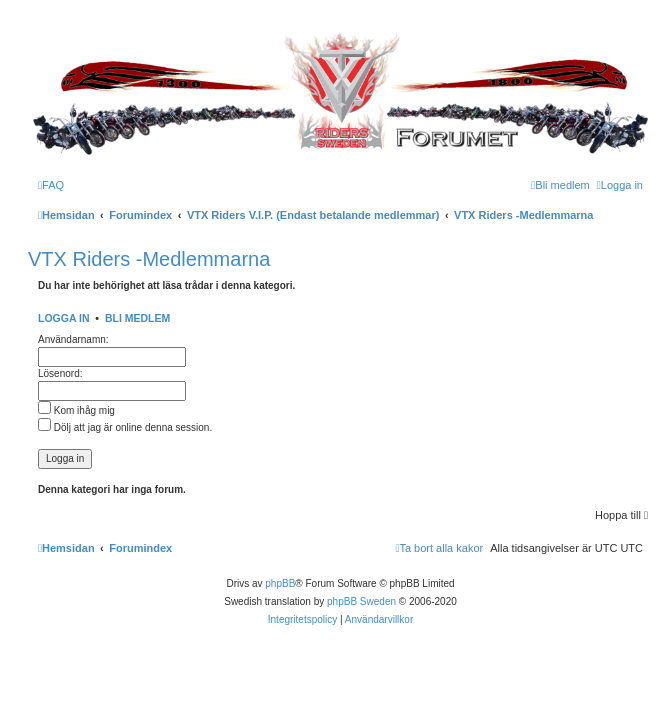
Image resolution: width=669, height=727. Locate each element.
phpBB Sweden (361, 601)
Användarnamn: (73, 339)
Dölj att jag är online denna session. (125, 427)
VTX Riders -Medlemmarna (149, 259)
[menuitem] (51, 185)
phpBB (280, 583)
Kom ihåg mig (76, 410)
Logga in (64, 318)
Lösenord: (60, 373)
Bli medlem (137, 318)
